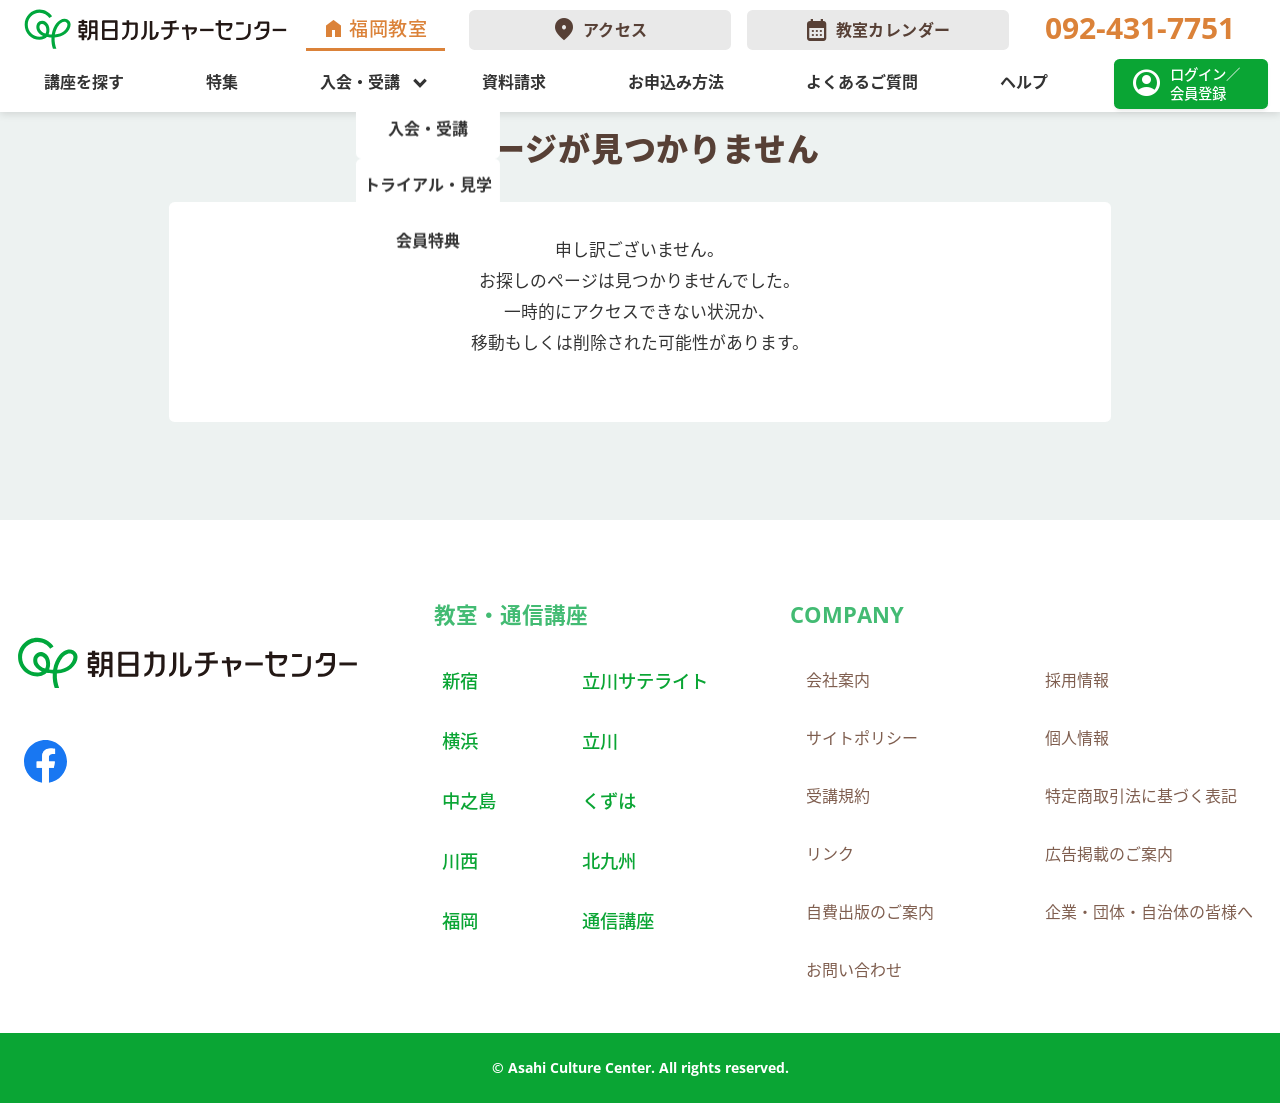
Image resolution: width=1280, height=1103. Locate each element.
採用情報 (1077, 680)
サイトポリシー (862, 738)
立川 (600, 740)
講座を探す (84, 82)
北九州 (609, 860)
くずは (609, 800)
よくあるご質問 (862, 82)
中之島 (469, 800)
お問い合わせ (854, 970)
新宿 (460, 680)
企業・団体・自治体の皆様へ (1149, 912)
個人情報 (1077, 738)
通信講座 (618, 920)
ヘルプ (1024, 82)
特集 (222, 82)
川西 (460, 860)
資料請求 (514, 82)
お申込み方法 (676, 82)
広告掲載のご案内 (1109, 854)
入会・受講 (360, 82)
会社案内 (838, 680)
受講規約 (838, 796)
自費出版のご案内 (870, 912)
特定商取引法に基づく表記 (1141, 796)
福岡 (460, 920)
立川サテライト (645, 680)
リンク (830, 854)
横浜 (460, 740)
